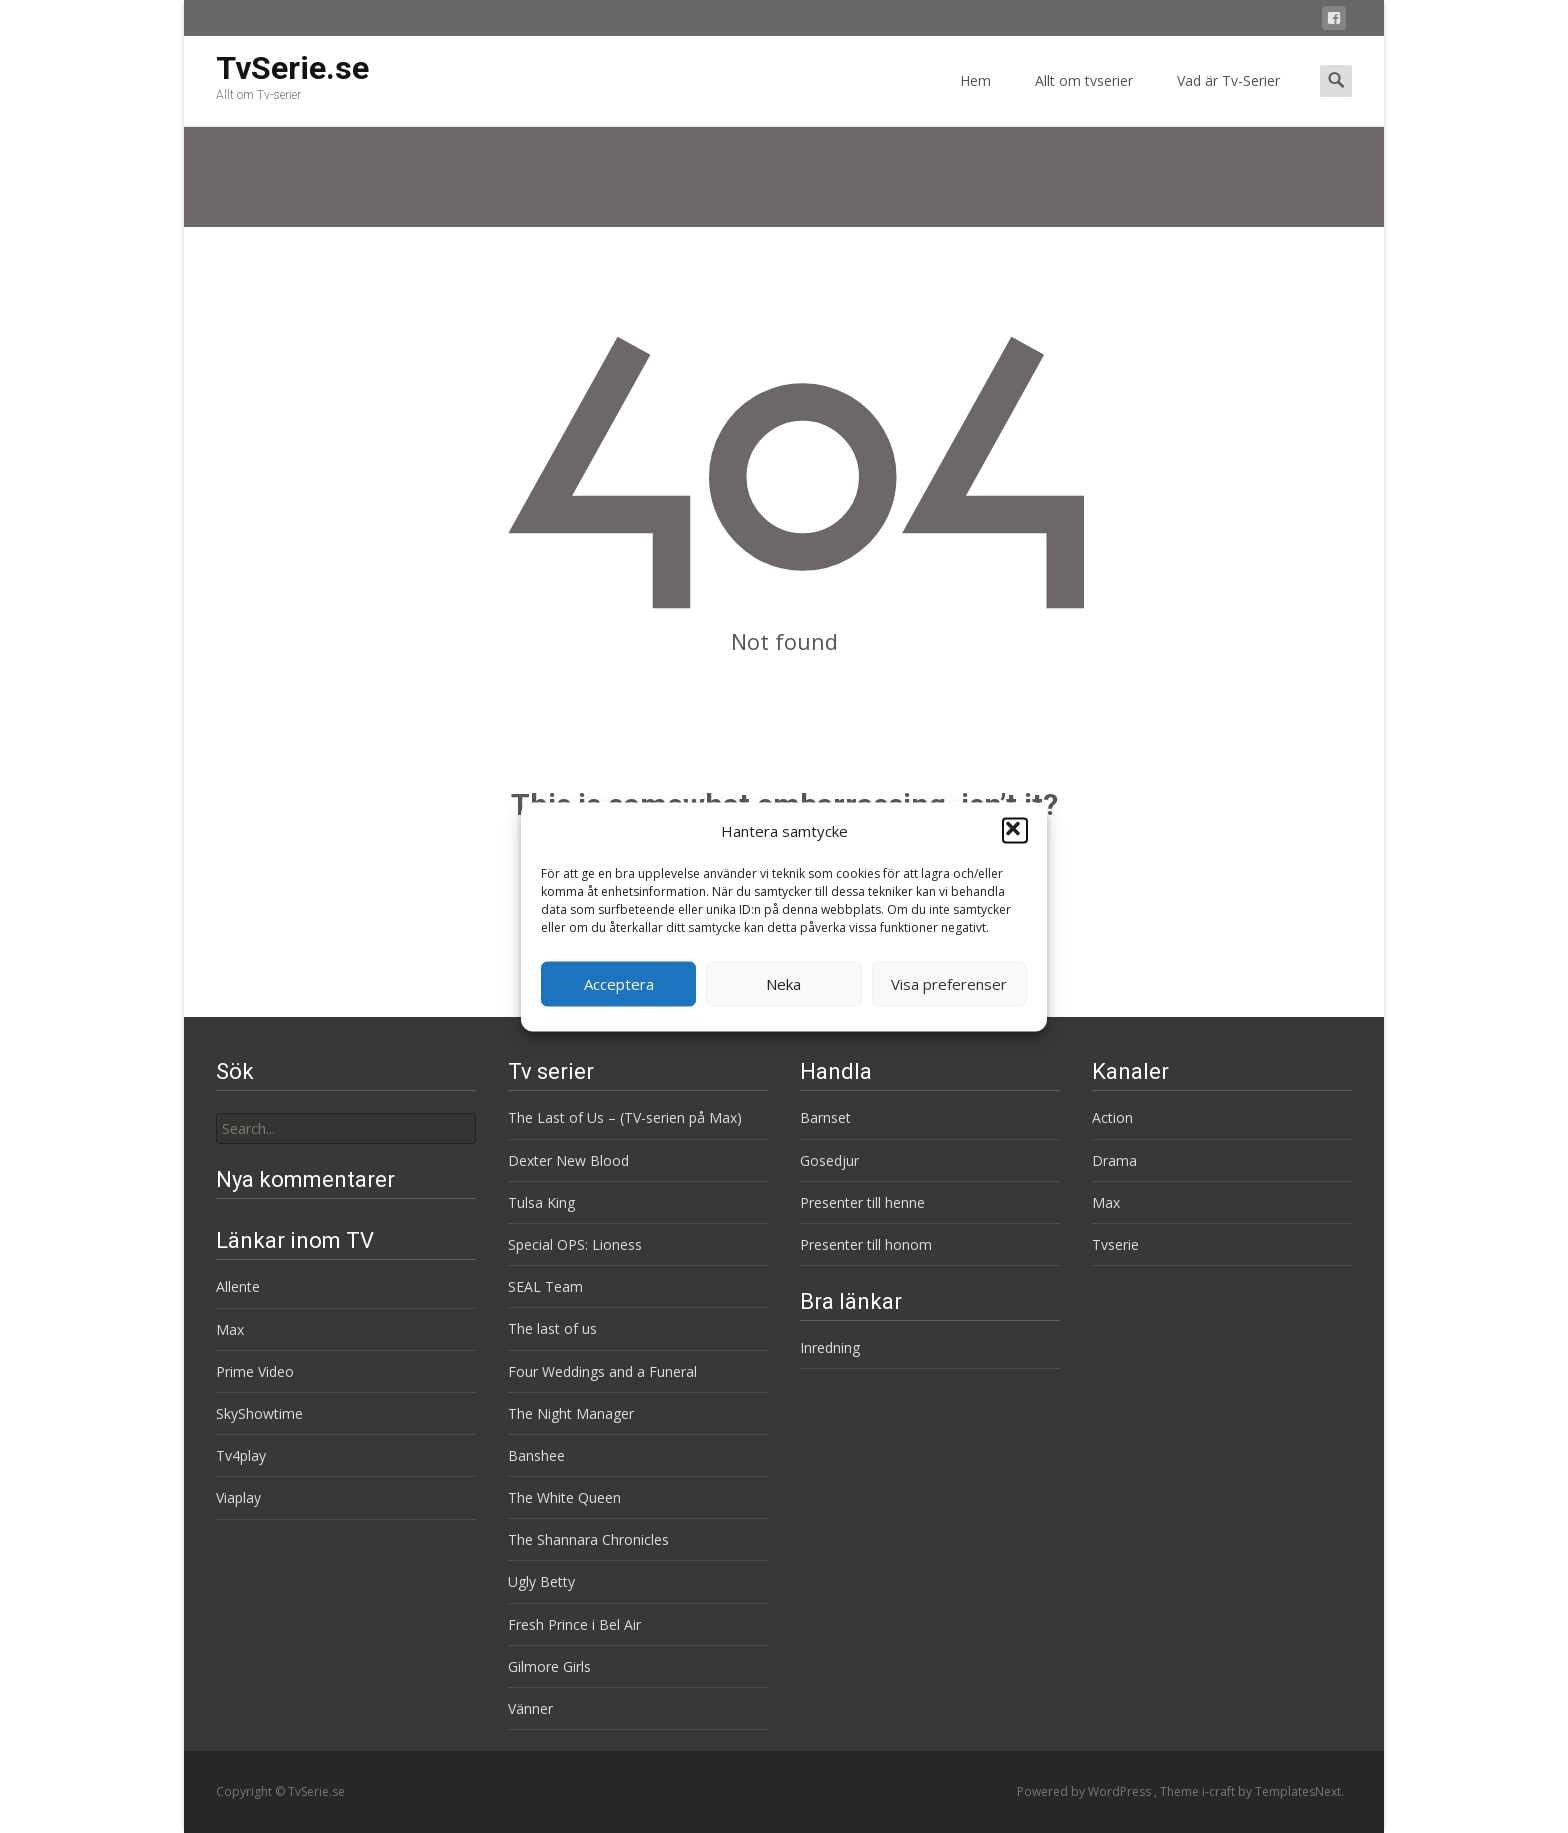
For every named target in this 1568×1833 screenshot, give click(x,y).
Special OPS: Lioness (575, 1244)
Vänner (530, 1708)
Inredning (830, 1347)
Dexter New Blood (568, 1160)
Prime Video (255, 1371)
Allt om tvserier (1084, 98)
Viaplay (238, 1497)
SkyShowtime (259, 1413)
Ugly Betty (541, 1581)
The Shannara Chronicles (588, 1539)
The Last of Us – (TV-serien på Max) (625, 1117)
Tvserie (1115, 1244)
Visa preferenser (949, 984)
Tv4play (241, 1455)
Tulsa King (541, 1202)
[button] (1015, 831)
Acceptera (619, 984)
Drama (1114, 1160)
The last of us (552, 1328)
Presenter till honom (866, 1244)
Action (1112, 1117)
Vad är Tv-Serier (1228, 98)
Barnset (825, 1117)
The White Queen (564, 1497)
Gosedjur (829, 1160)
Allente (238, 1286)
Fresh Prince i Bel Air (574, 1624)
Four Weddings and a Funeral (602, 1371)
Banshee (536, 1455)
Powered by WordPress (1085, 1791)
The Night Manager (571, 1413)
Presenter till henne (862, 1202)
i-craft (1220, 1791)
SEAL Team (545, 1286)
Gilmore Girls (549, 1666)
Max (1106, 1202)
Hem (975, 98)
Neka (783, 984)
